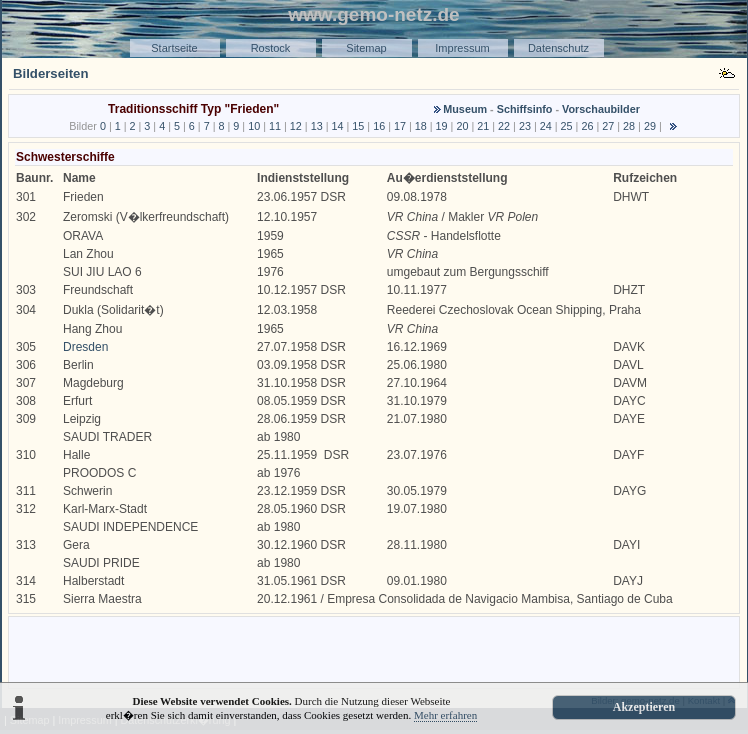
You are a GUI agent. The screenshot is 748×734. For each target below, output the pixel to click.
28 (629, 126)
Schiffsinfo (525, 109)
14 (337, 126)
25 (567, 126)
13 (317, 126)
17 (400, 126)
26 (587, 126)
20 (462, 126)
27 (608, 126)
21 (483, 126)
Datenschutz (558, 48)
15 (358, 126)
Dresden (85, 347)
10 (254, 126)
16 (379, 126)
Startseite (174, 48)
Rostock (271, 48)
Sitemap (366, 48)
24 (546, 126)
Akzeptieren (644, 707)
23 (525, 126)
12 (296, 126)
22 (504, 126)
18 (421, 126)
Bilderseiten (51, 73)
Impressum (462, 48)
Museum (465, 109)
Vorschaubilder (601, 109)
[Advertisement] (374, 651)
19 (442, 126)
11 (275, 126)
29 (650, 126)
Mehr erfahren (445, 715)
